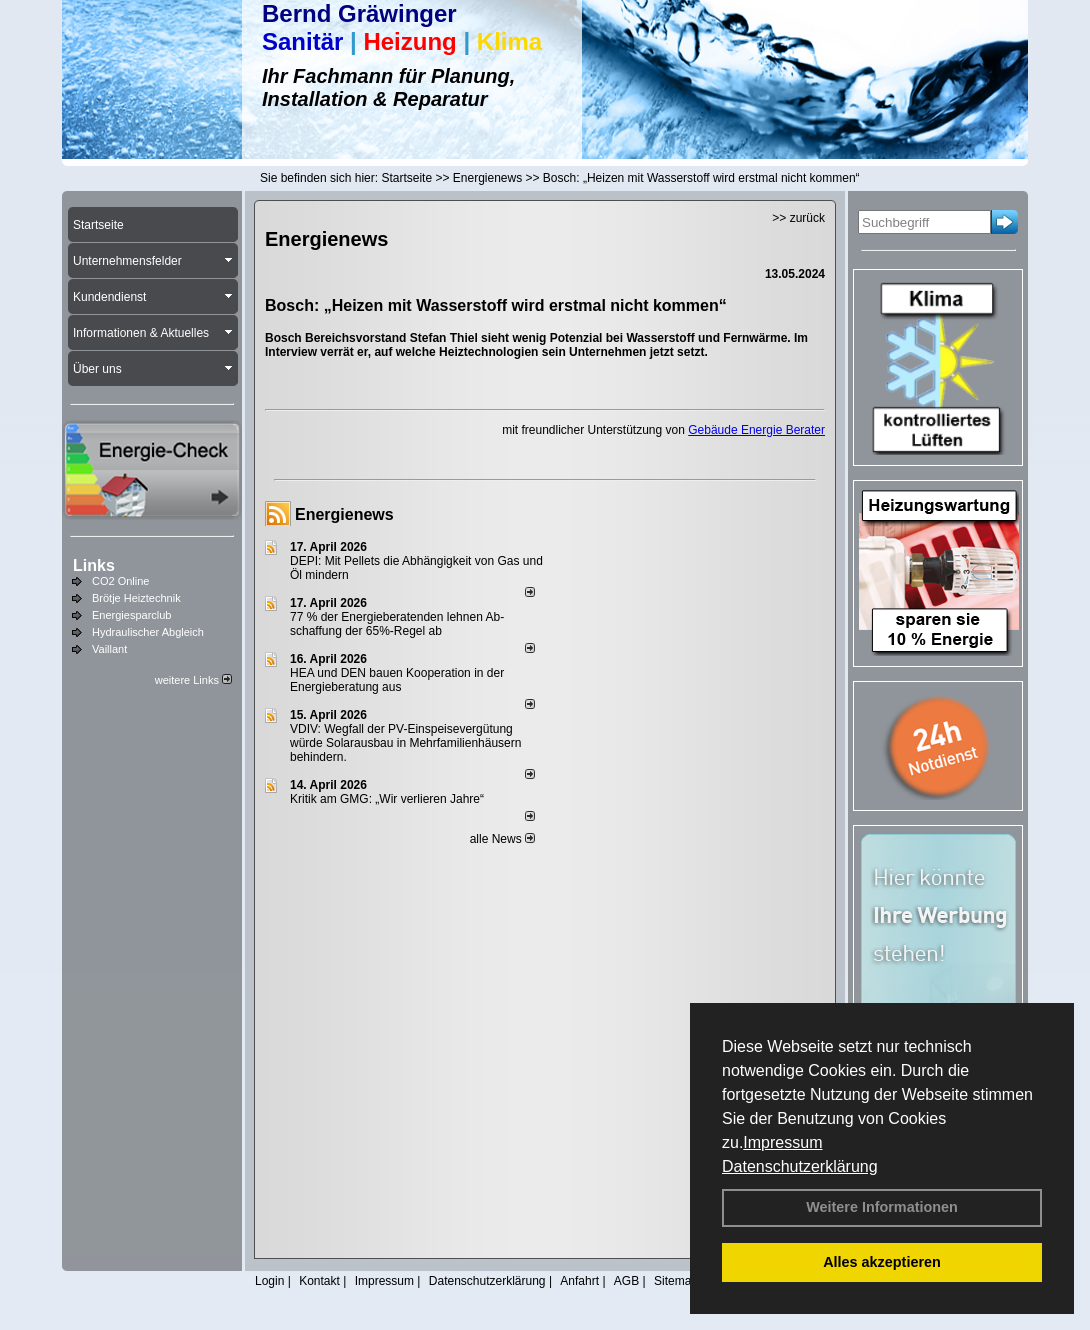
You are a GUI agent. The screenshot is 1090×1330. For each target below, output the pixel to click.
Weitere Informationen (882, 1207)
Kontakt (319, 1281)
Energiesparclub (132, 615)
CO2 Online (120, 581)
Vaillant (109, 649)
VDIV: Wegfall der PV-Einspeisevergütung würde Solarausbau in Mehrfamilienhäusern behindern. (405, 743)
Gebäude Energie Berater (756, 430)
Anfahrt (579, 1281)
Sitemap (676, 1281)
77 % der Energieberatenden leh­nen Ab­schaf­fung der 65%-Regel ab (397, 624)
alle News (502, 839)
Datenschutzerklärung (800, 1166)
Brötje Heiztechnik (136, 598)
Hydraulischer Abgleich (148, 632)
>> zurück (798, 218)
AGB (626, 1281)
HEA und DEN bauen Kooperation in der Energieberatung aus (397, 680)
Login (269, 1281)
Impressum (782, 1142)
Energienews (344, 514)
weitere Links (193, 680)
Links (94, 565)
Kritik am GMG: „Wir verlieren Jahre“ (387, 799)
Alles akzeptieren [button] (882, 1262)
